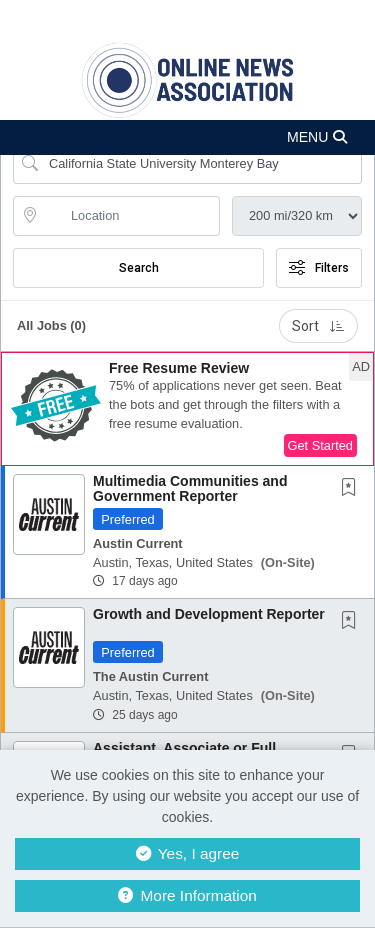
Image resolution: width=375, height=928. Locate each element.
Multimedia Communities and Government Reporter (190, 488)
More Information (187, 895)
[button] (187, 137)
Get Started (320, 445)
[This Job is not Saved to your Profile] (353, 489)
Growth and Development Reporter (209, 614)
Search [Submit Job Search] (139, 268)
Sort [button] (318, 326)
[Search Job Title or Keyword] (201, 164)
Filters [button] (319, 268)
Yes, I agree (188, 853)
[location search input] (130, 216)
